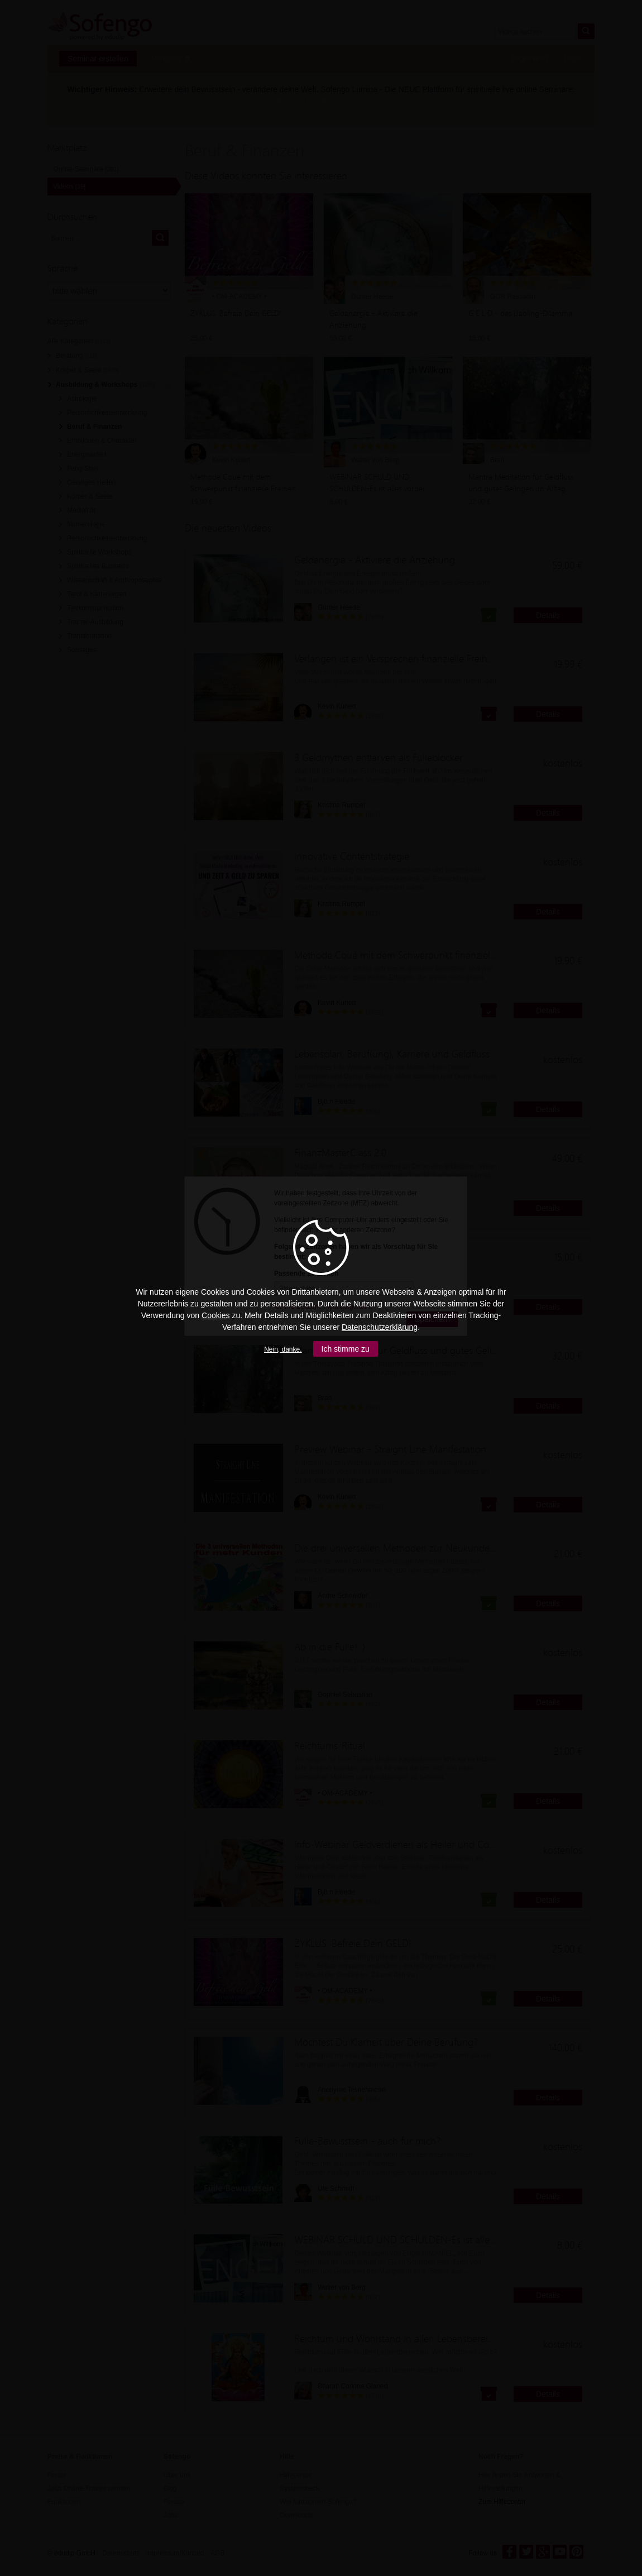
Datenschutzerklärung (380, 1327)
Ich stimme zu (346, 1348)
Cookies (216, 1315)
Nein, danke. (282, 1349)
